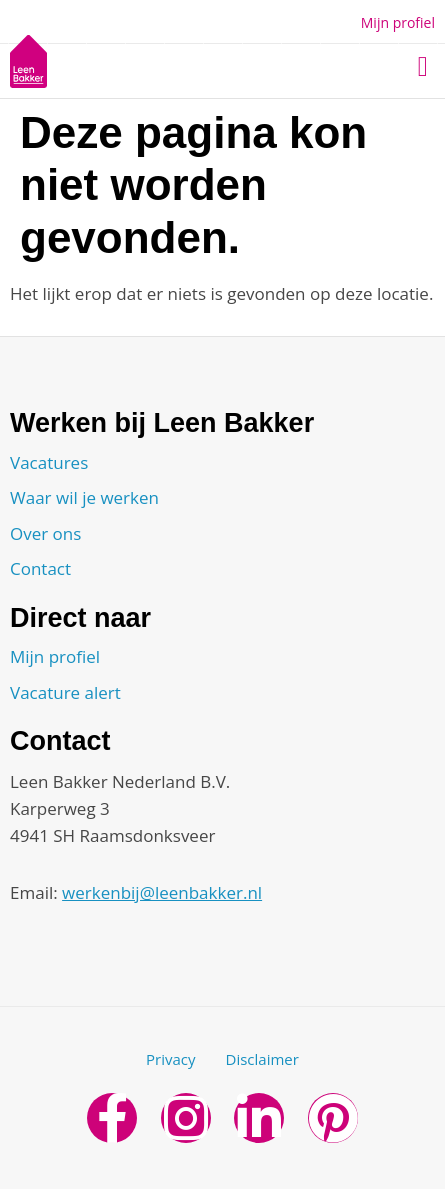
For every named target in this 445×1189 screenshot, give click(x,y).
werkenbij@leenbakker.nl (162, 892)
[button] (423, 67)
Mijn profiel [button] (398, 22)
